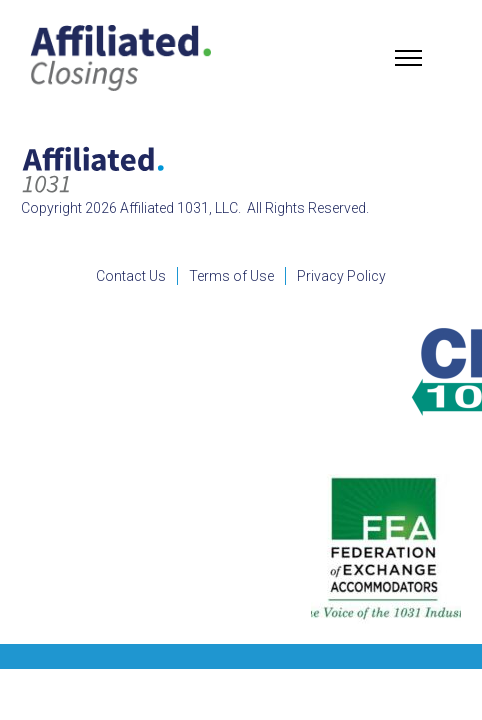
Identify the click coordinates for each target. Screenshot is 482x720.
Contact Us (131, 276)
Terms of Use (231, 276)
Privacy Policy (341, 276)
